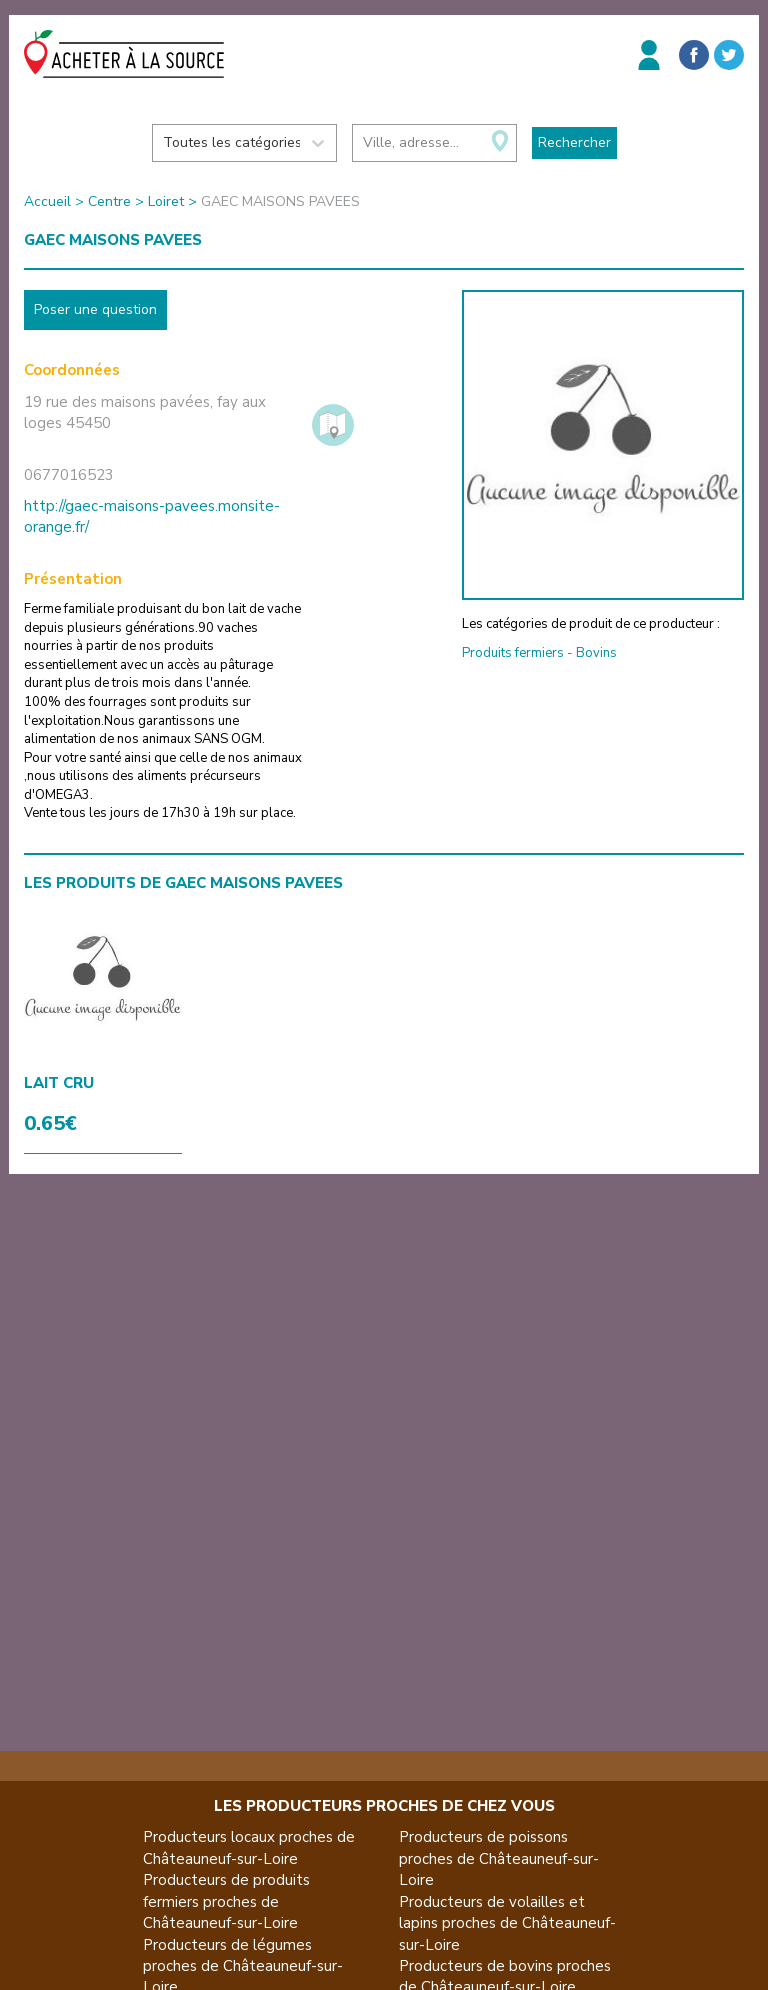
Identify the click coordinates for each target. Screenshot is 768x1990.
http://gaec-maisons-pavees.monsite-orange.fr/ (152, 516)
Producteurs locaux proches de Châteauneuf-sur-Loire (249, 1847)
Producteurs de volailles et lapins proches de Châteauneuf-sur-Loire (507, 1923)
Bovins (596, 653)
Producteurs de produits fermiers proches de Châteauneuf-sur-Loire (226, 1901)
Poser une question (95, 309)
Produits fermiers (513, 653)
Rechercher (574, 142)
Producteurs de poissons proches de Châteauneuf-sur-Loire (499, 1858)
